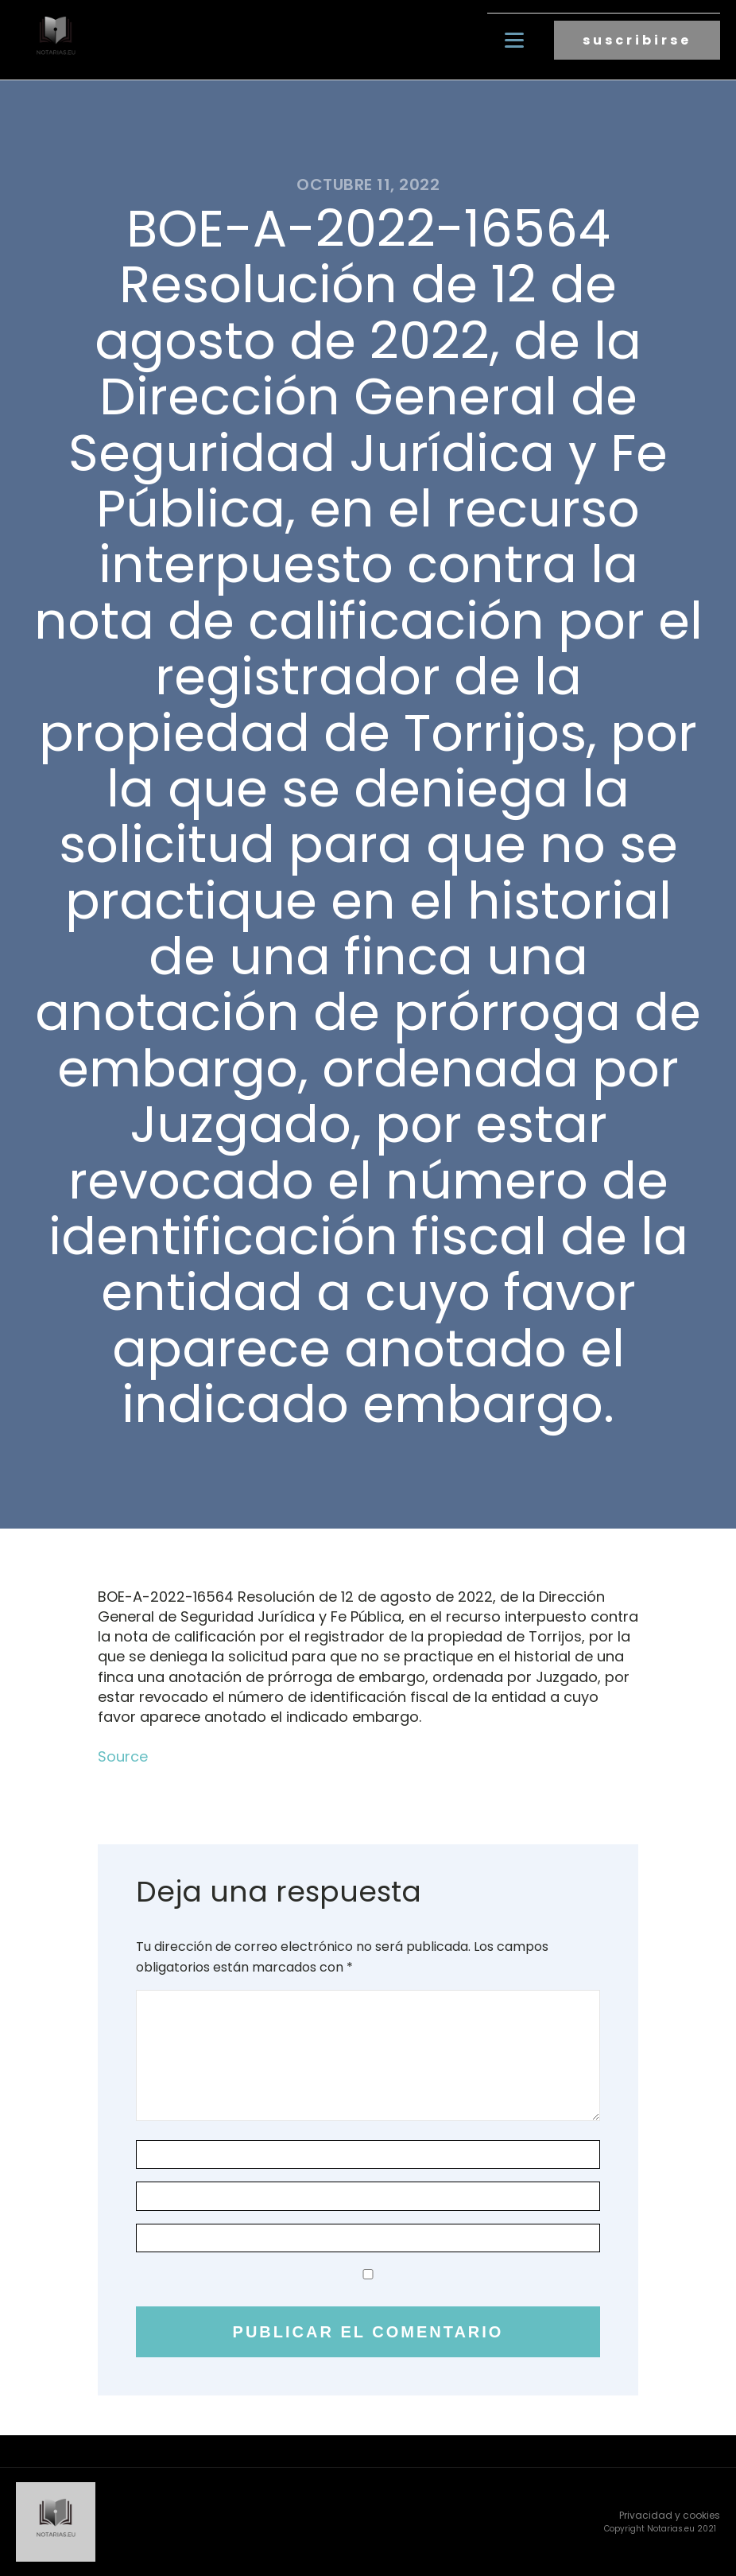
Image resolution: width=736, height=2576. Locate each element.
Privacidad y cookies (669, 2515)
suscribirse (637, 40)
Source (123, 1756)
